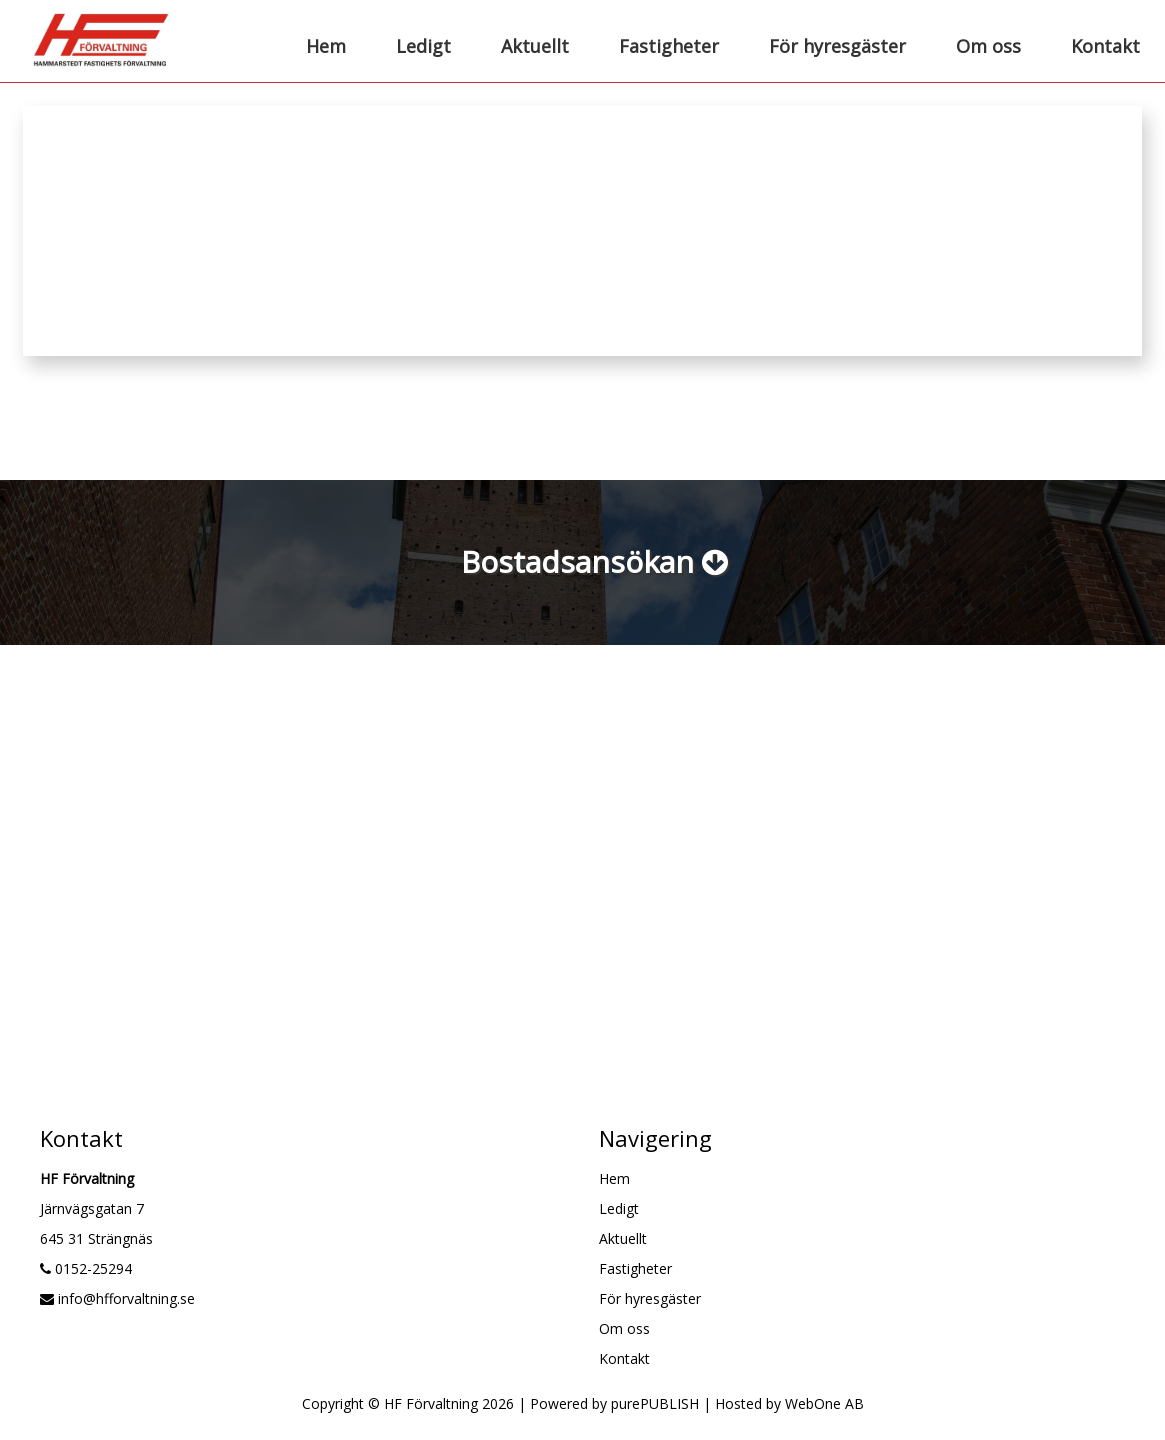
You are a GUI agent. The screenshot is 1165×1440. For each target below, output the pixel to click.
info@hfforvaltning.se (117, 1298)
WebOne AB (824, 1403)
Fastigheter (669, 46)
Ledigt (423, 46)
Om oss (988, 46)
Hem (326, 46)
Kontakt (1105, 46)
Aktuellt (535, 46)
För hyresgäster (837, 46)
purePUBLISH (655, 1403)
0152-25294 (86, 1268)
